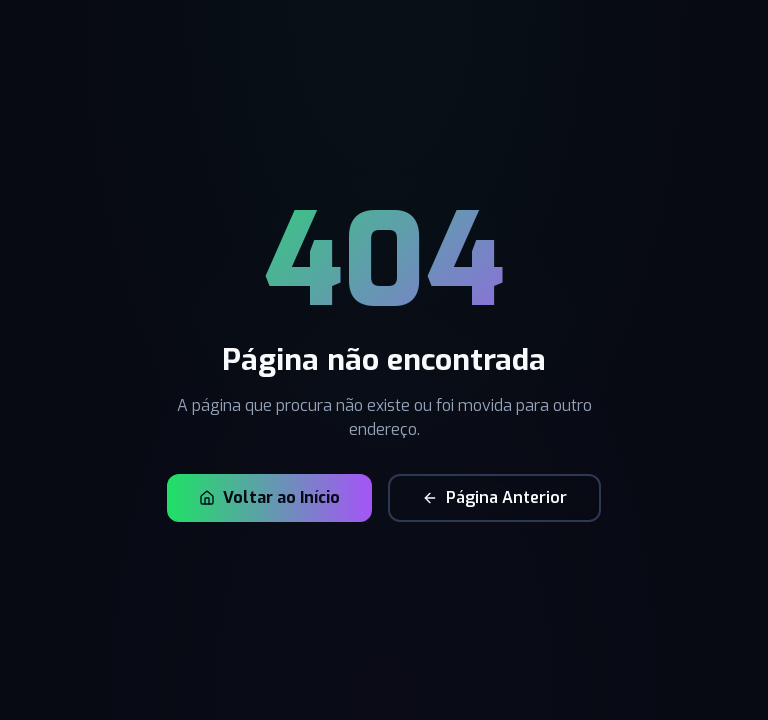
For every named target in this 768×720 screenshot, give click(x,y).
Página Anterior (494, 497)
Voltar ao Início (269, 497)
